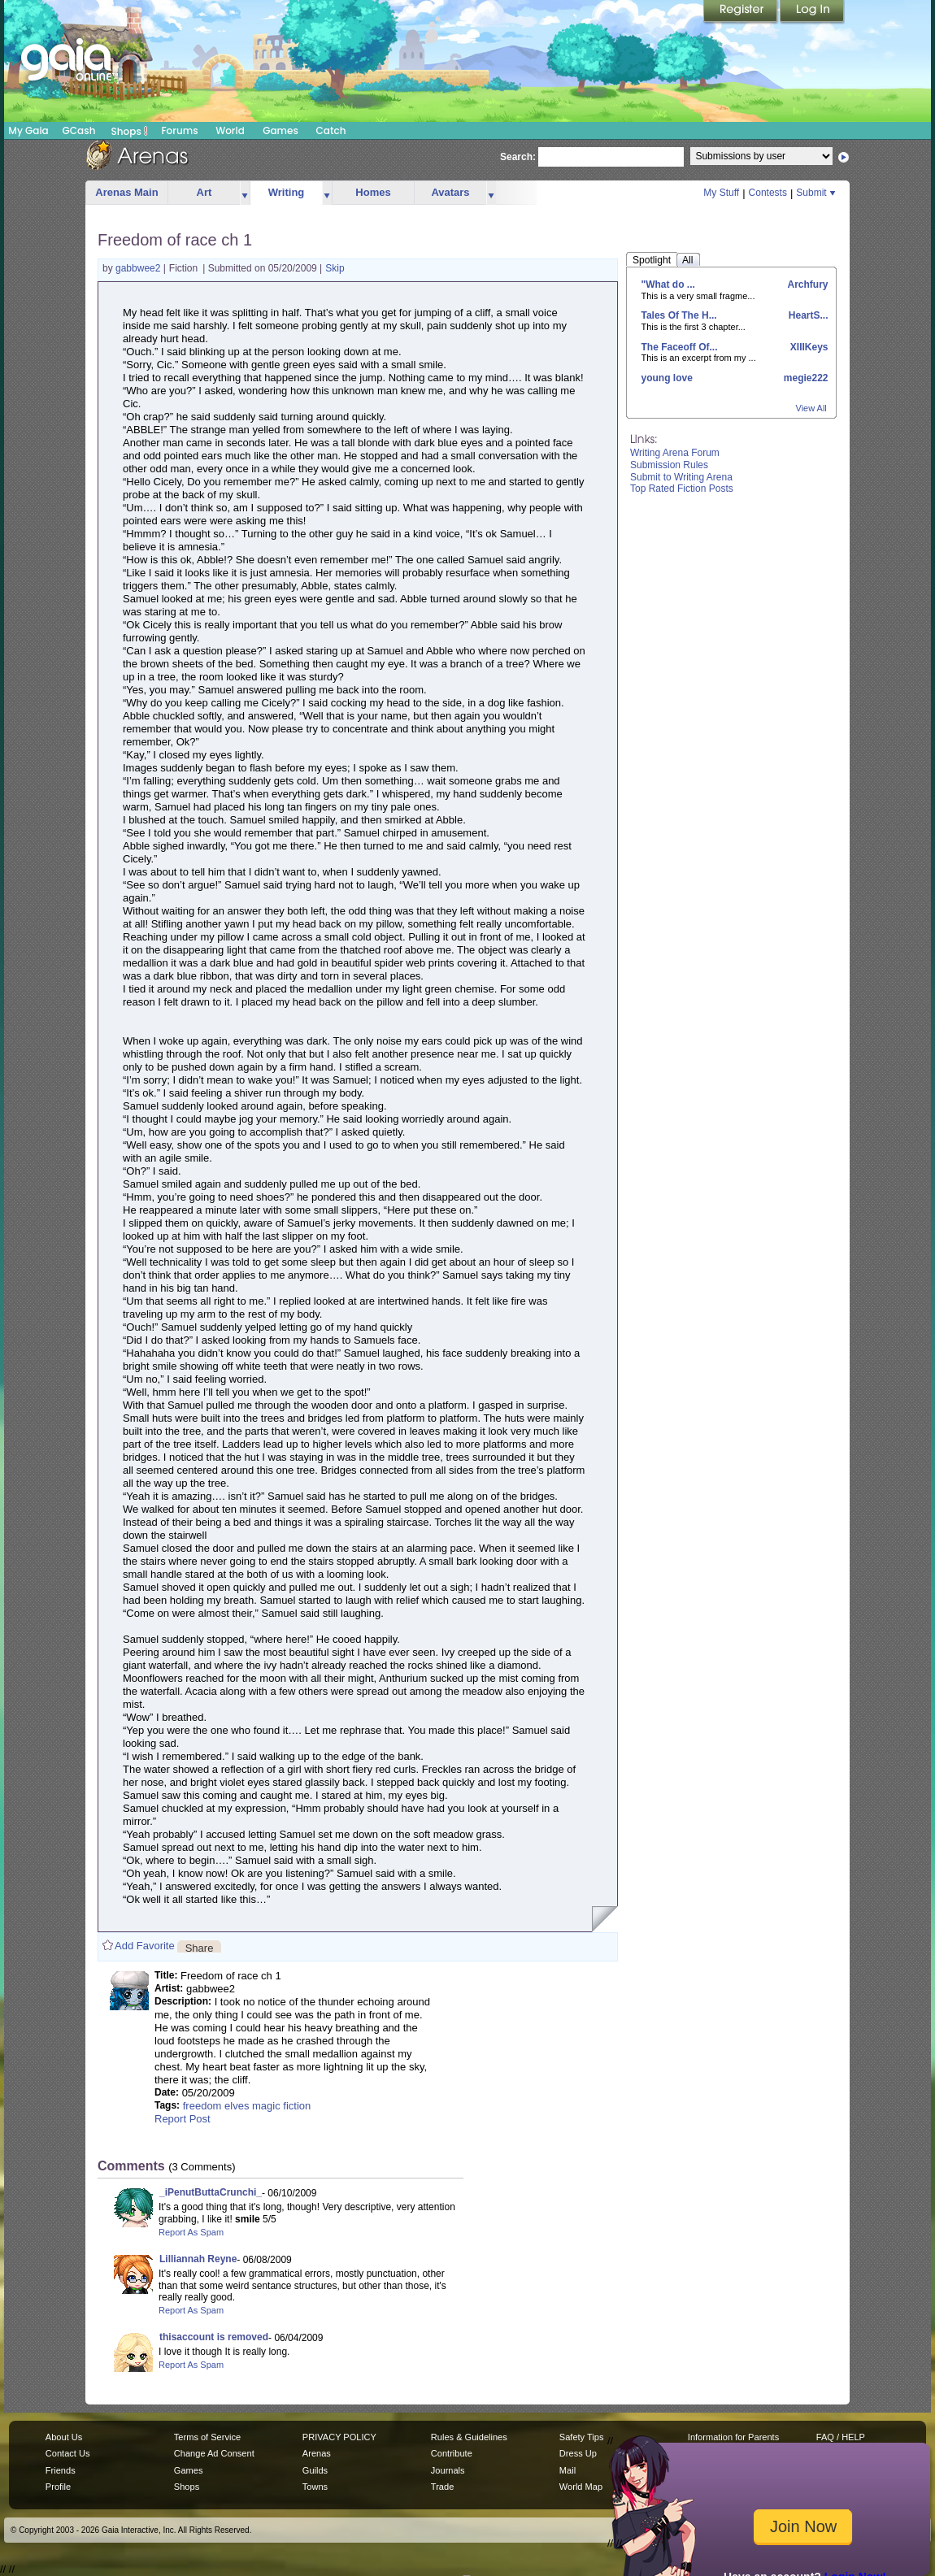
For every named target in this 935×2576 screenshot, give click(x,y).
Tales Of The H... (679, 315)
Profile (58, 2486)
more (245, 193)
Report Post (182, 2119)
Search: (518, 157)
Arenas (316, 2453)
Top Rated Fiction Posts (681, 488)
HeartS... (806, 315)
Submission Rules (669, 465)
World (230, 130)
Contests (768, 192)
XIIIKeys (807, 347)
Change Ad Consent (214, 2453)
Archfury (806, 284)
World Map (580, 2486)
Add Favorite (145, 1946)
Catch (331, 130)
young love (667, 378)
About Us (64, 2437)
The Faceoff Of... (679, 347)
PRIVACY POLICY (339, 2437)
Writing (286, 192)
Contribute (451, 2453)
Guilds (315, 2470)
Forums (179, 130)
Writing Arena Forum (675, 452)
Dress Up (578, 2453)
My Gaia (28, 130)
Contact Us (68, 2453)
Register (741, 12)
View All (811, 408)
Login (812, 12)
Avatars (450, 192)
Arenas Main (126, 192)
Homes (372, 192)
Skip (334, 268)
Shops (129, 131)
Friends (61, 2470)
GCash (79, 130)
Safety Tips (581, 2437)
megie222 (804, 378)
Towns (315, 2486)
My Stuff (721, 192)
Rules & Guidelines (469, 2437)
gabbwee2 (139, 268)
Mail (567, 2470)
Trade (442, 2486)
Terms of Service (207, 2437)
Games (280, 130)
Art (204, 192)
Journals (448, 2470)
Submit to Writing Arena (681, 477)
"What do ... (668, 284)
